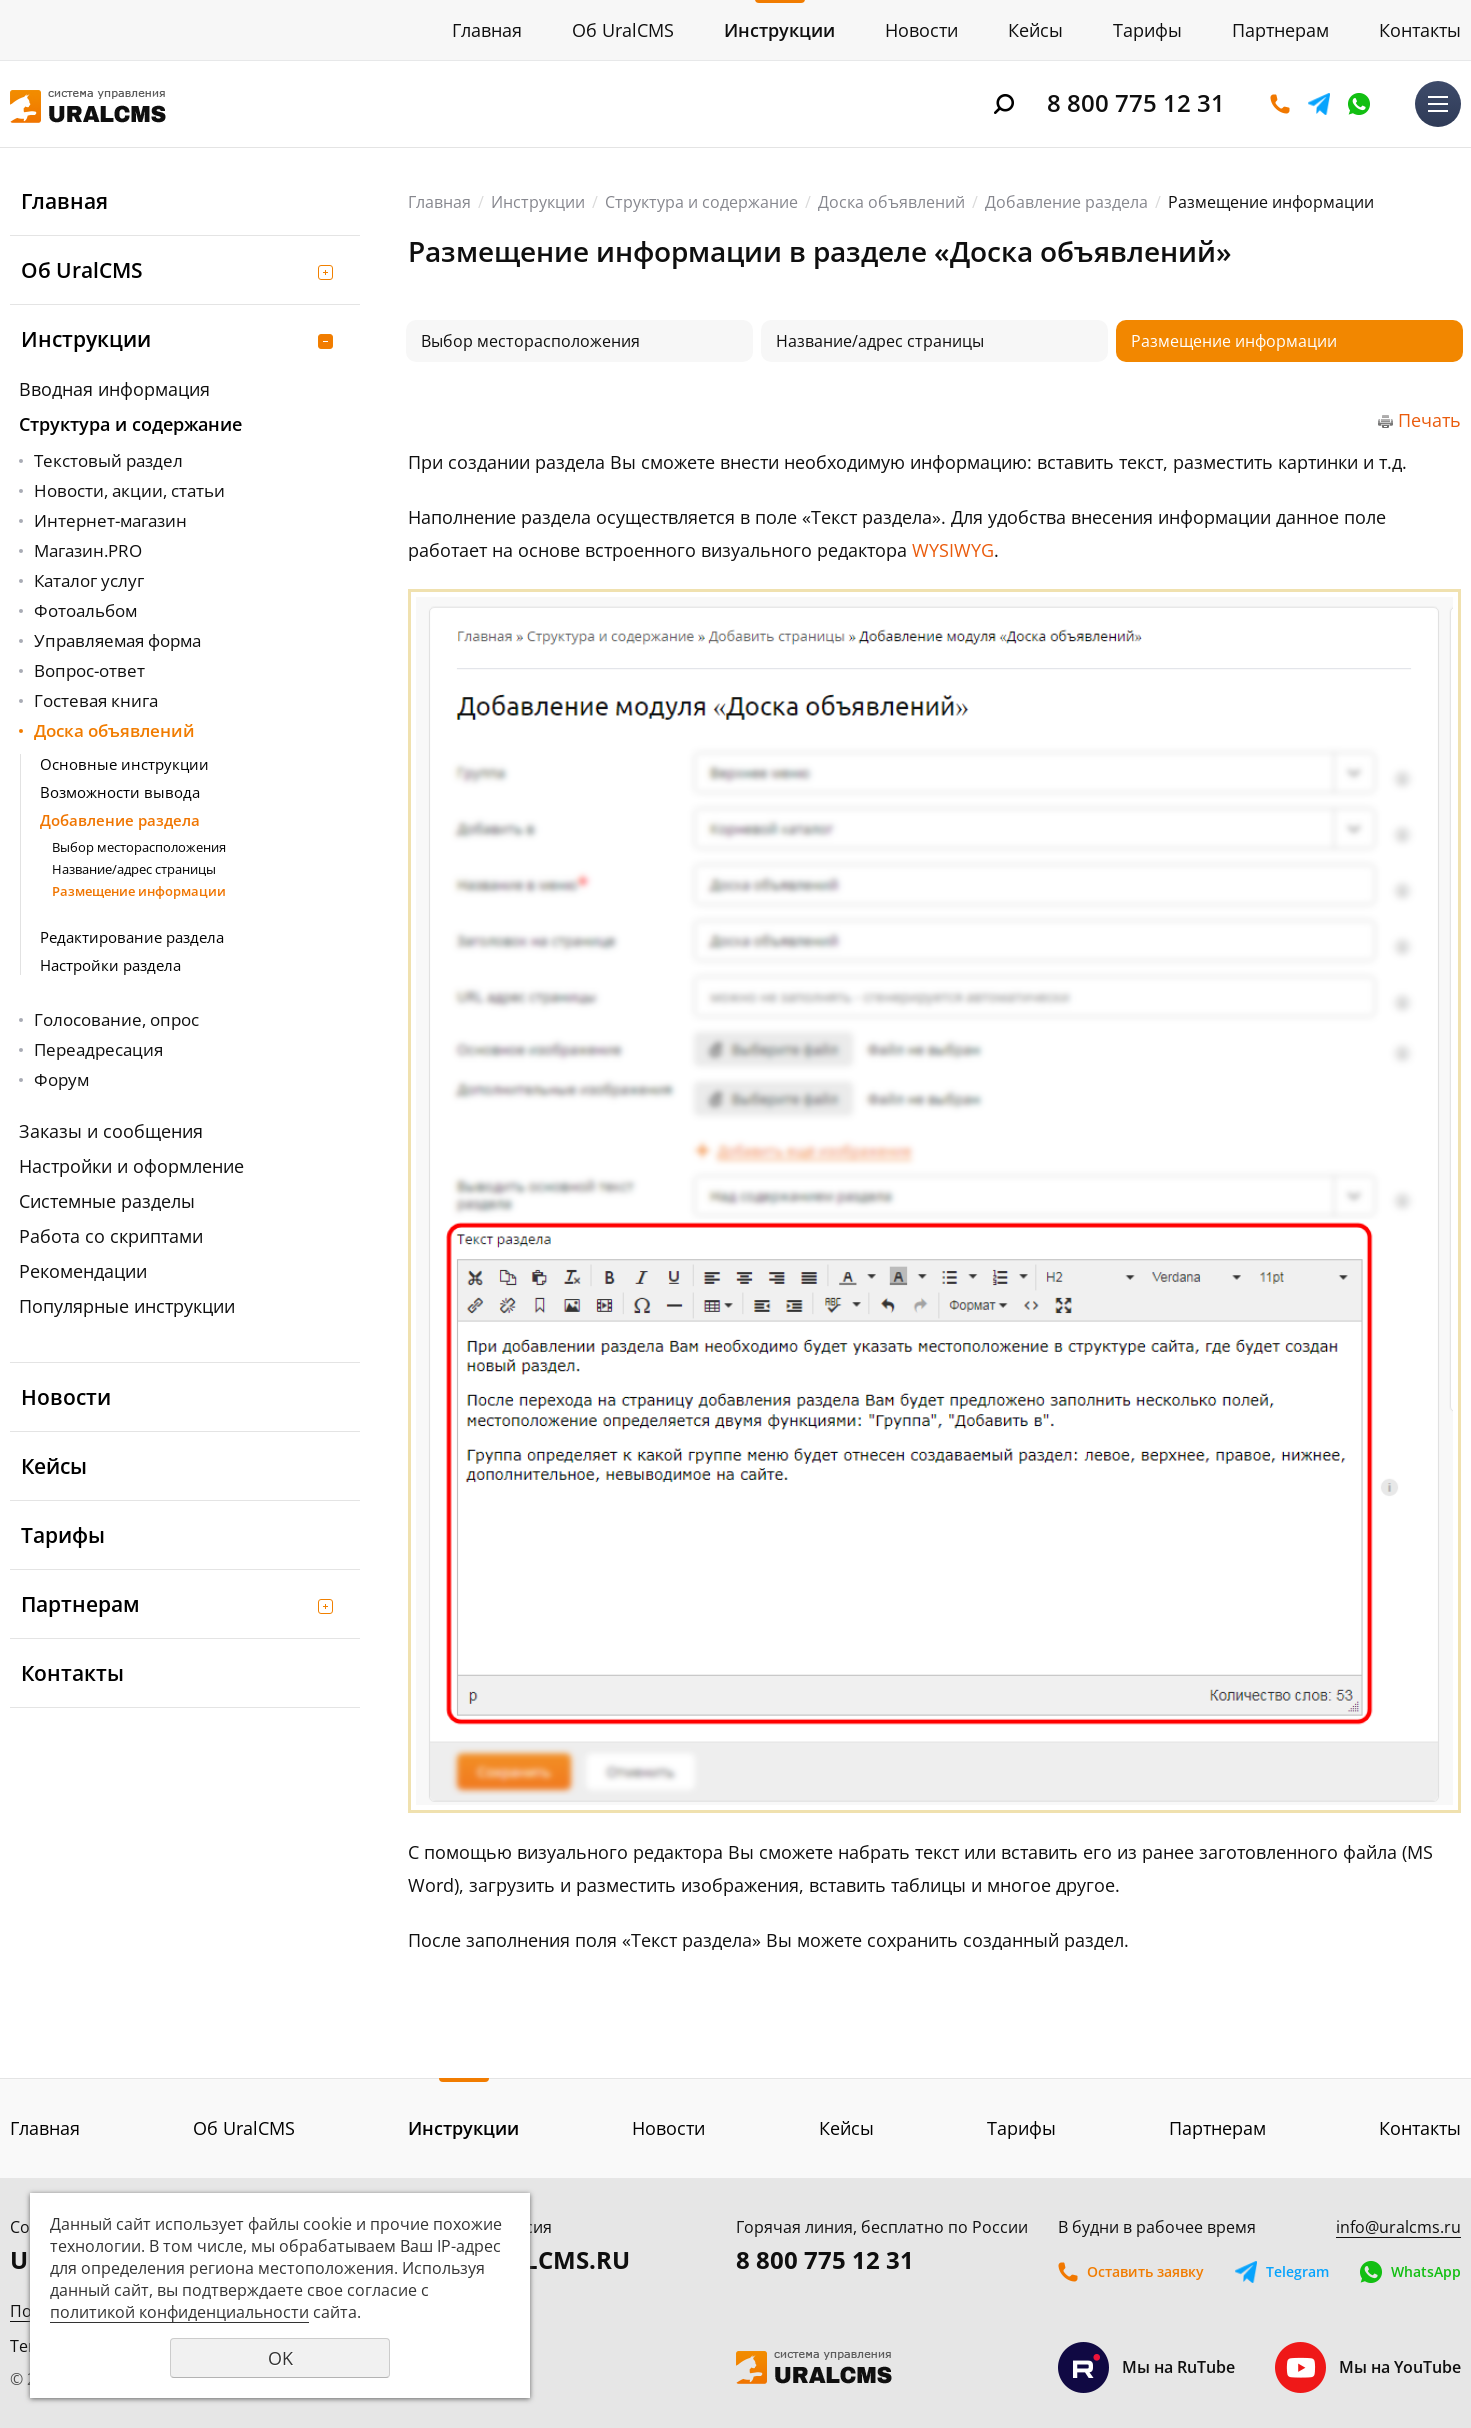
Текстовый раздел (108, 460)
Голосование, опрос (116, 1019)
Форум (61, 1079)
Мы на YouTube (1368, 2367)
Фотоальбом (85, 610)
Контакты (1420, 30)
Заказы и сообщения (111, 1131)
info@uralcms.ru (1398, 2227)
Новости (921, 30)
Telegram (1319, 104)
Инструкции (779, 30)
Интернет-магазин (110, 520)
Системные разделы (107, 1201)
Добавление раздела (120, 820)
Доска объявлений (114, 730)
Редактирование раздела (132, 937)
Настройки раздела (110, 965)
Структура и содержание (130, 424)
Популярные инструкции (127, 1306)
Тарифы (1147, 30)
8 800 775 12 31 (1136, 102)
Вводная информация (114, 389)
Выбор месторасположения (139, 847)
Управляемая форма (117, 640)
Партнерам (1280, 30)
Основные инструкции (124, 764)
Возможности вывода (120, 792)
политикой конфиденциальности (179, 2312)
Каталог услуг (89, 580)
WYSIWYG (953, 550)
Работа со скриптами (111, 1236)
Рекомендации (83, 1271)
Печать (1429, 420)
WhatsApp (1359, 104)
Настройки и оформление (131, 1166)
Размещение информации (139, 891)
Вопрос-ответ (89, 670)
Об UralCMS (623, 30)
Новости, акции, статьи (129, 490)
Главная (487, 30)
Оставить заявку (1280, 104)
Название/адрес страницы (134, 869)
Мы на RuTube (1146, 2367)
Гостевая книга (96, 700)
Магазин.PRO (88, 550)
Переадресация (98, 1049)
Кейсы (1035, 30)
